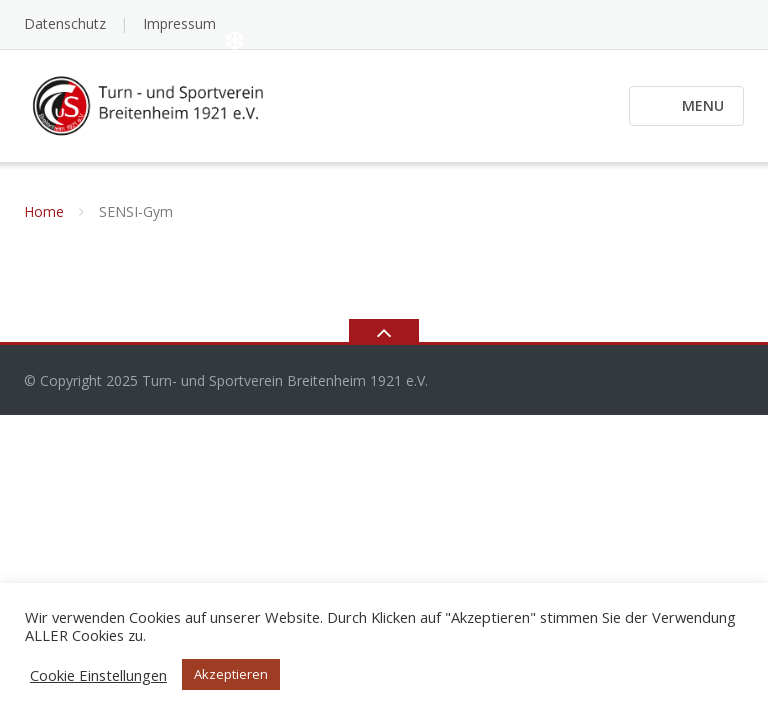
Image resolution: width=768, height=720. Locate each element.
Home (44, 211)
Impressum (179, 23)
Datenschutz (65, 23)
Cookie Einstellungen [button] (98, 675)
